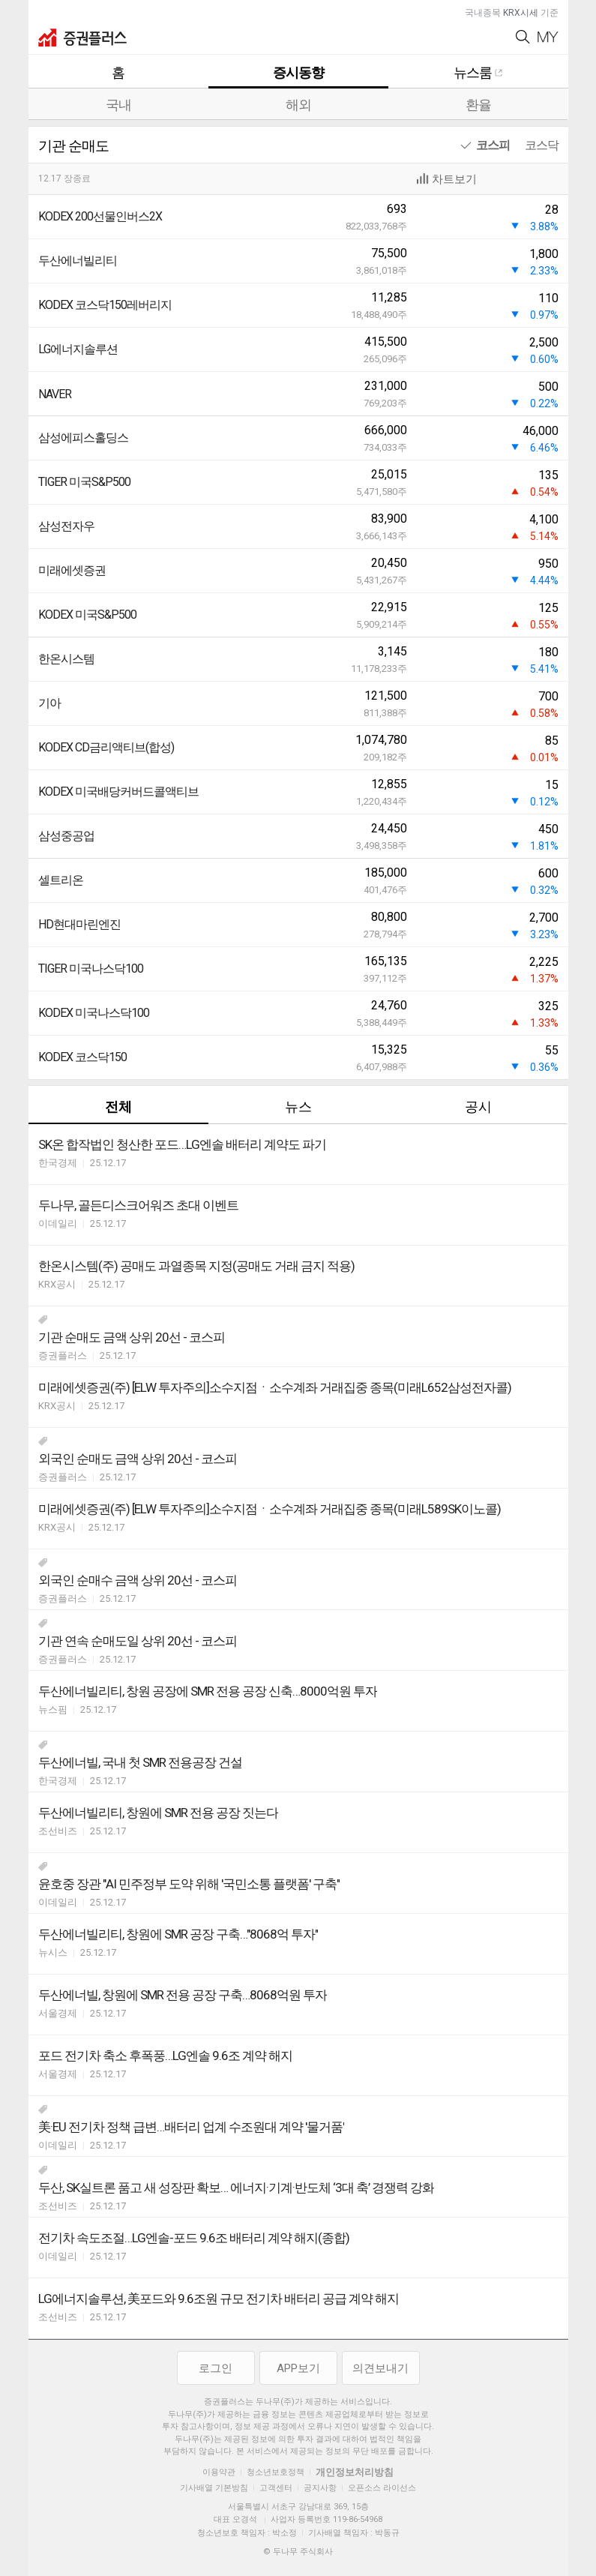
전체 (118, 1106)
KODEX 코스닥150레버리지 (105, 305)
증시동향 (298, 72)
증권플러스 (82, 37)
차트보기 (454, 179)
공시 (478, 1106)
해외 (298, 104)
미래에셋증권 (72, 570)
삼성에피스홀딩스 (83, 437)
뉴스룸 (478, 72)
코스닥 (542, 145)
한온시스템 (66, 659)
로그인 (215, 2368)
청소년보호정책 (275, 2472)
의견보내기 (380, 2368)
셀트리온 (60, 880)
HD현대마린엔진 (79, 924)
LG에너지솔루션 (78, 349)
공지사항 (320, 2488)
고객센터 (275, 2488)
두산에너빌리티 (77, 260)
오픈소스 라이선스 (382, 2488)
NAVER (54, 394)
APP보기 (298, 2368)
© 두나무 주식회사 (298, 2552)
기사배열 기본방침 (214, 2488)
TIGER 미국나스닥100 (90, 968)
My (548, 37)
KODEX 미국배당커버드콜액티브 (118, 791)
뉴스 (298, 1106)
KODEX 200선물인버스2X (100, 216)
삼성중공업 (66, 836)
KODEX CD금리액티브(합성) (106, 747)
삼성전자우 (66, 526)
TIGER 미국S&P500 (84, 482)
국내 (118, 104)
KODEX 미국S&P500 (87, 614)
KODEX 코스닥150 (82, 1057)
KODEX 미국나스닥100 (93, 1013)
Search (523, 37)
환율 (478, 104)
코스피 (493, 145)
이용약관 (218, 2472)
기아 (49, 703)
